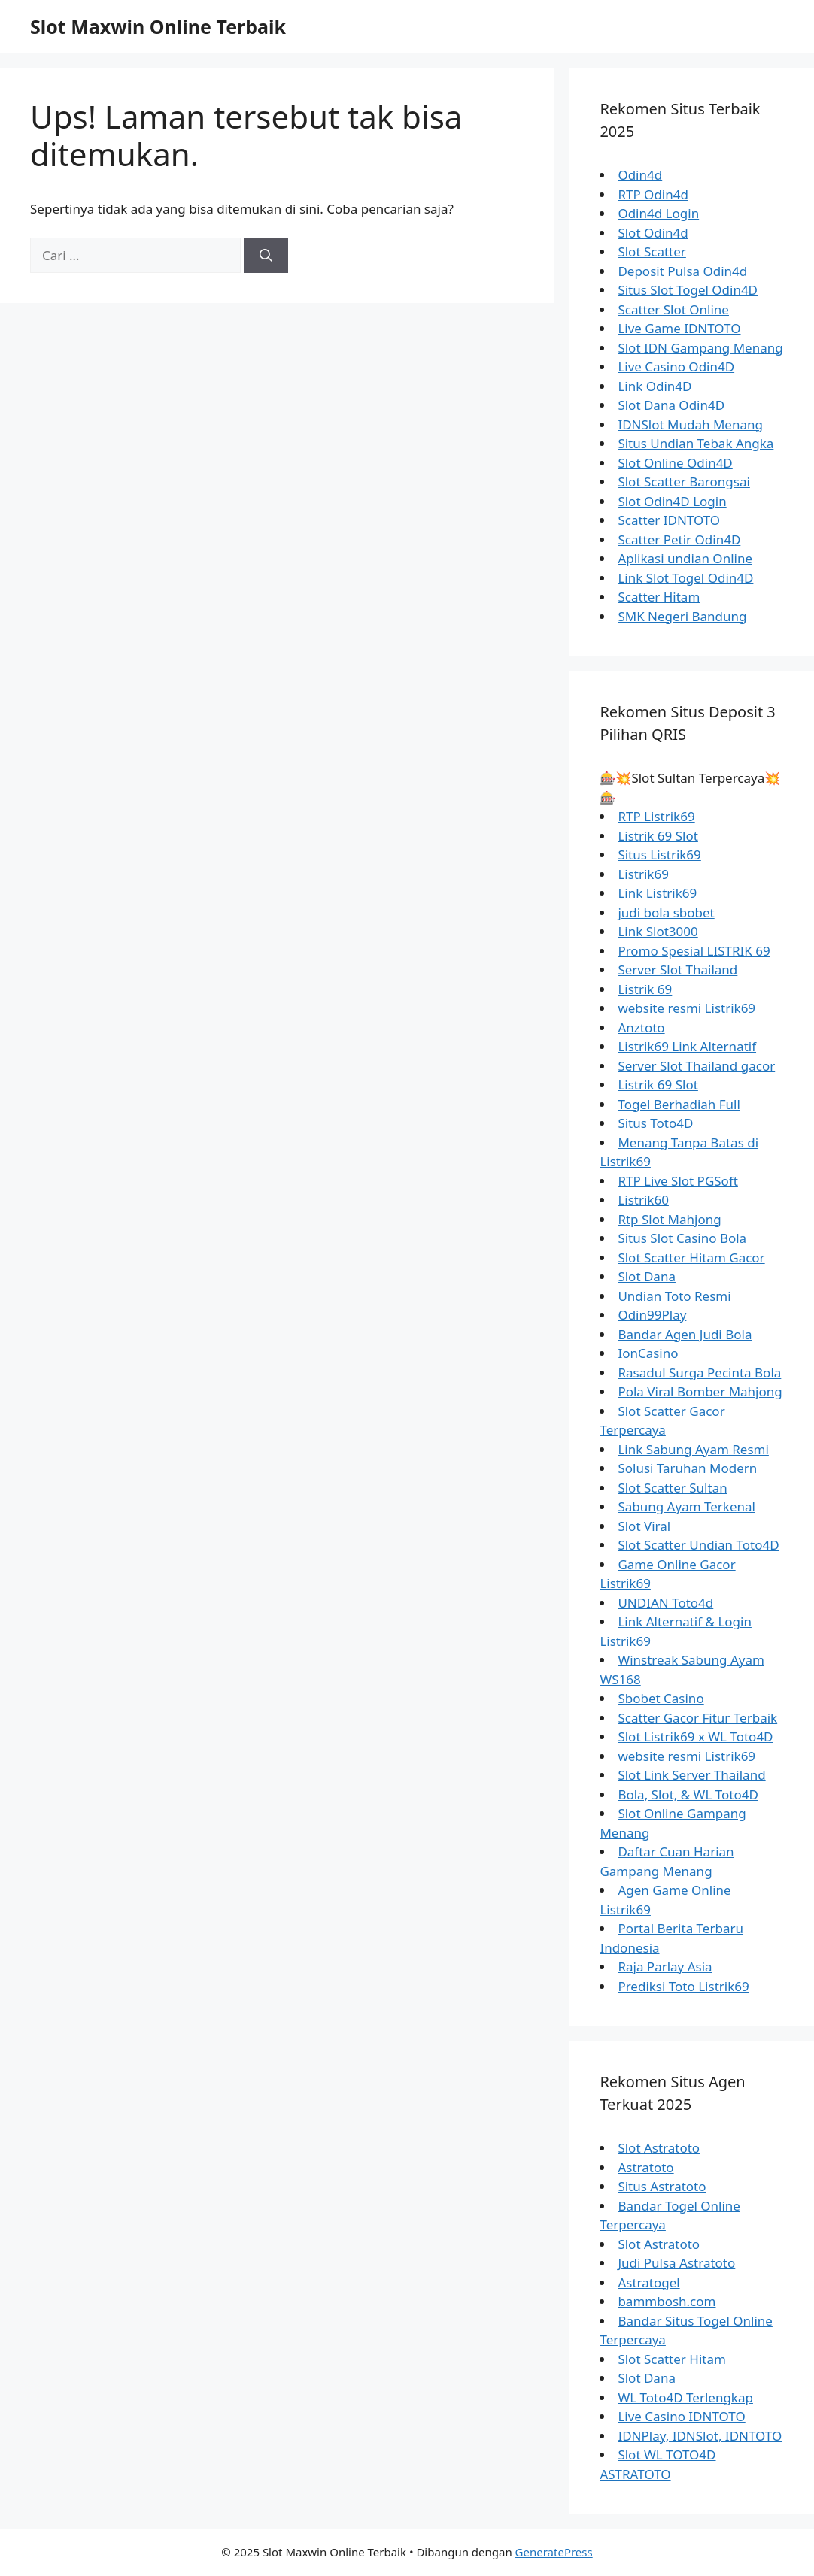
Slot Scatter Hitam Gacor (691, 1257)
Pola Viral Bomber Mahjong (700, 1391)
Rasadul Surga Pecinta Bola (699, 1372)
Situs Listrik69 (659, 854)
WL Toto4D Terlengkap (685, 2397)
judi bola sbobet (666, 912)
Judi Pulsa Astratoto (676, 2262)
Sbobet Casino (660, 1698)
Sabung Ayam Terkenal (686, 1506)
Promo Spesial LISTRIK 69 (694, 950)
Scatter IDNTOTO (669, 520)
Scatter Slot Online (673, 309)
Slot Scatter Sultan (672, 1487)
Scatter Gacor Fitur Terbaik (697, 1717)
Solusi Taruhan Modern (687, 1468)
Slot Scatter (651, 251)
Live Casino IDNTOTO (681, 2416)
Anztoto (641, 1027)
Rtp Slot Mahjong (669, 1219)
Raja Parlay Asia (665, 1966)
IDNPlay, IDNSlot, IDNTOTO (700, 2435)
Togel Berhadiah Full (679, 1104)
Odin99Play (652, 1314)
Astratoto (645, 2167)
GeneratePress (554, 2551)
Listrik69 (643, 874)
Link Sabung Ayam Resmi (693, 1449)
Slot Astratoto (659, 2147)
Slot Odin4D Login (672, 501)
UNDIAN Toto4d (665, 1602)
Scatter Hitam (659, 596)
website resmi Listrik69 (686, 1008)
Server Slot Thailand (677, 969)
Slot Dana (647, 1276)
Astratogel (648, 2282)
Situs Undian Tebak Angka (695, 443)
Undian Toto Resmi (674, 1296)
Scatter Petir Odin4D (679, 539)
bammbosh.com (666, 2301)
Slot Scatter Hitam (671, 2359)
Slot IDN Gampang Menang (700, 347)
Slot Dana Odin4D (671, 405)
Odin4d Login (658, 213)
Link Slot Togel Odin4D (685, 577)
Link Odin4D (654, 386)
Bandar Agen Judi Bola (685, 1334)
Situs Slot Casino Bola (682, 1238)
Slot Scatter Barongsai (683, 481)
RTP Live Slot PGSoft (678, 1181)
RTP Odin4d (653, 194)
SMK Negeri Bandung (682, 616)
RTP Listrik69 (656, 816)
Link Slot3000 (657, 931)
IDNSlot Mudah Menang (690, 424)
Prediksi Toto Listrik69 (683, 1986)
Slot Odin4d (653, 232)
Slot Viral (644, 1526)
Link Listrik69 (657, 893)
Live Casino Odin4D (676, 366)
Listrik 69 (645, 989)
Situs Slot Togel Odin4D (688, 290)
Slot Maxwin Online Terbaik (158, 26)
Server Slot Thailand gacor (696, 1065)
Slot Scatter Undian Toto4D (698, 1544)
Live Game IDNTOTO (679, 328)
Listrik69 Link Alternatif (687, 1046)
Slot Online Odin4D (675, 462)
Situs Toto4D (655, 1123)
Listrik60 (643, 1199)
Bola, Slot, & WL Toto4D (688, 1794)
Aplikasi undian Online (685, 558)
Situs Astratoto (662, 2186)
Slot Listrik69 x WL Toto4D (695, 1736)
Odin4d (640, 174)
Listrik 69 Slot (658, 835)
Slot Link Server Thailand (691, 1775)
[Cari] (266, 256)
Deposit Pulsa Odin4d (682, 271)
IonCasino (648, 1353)
